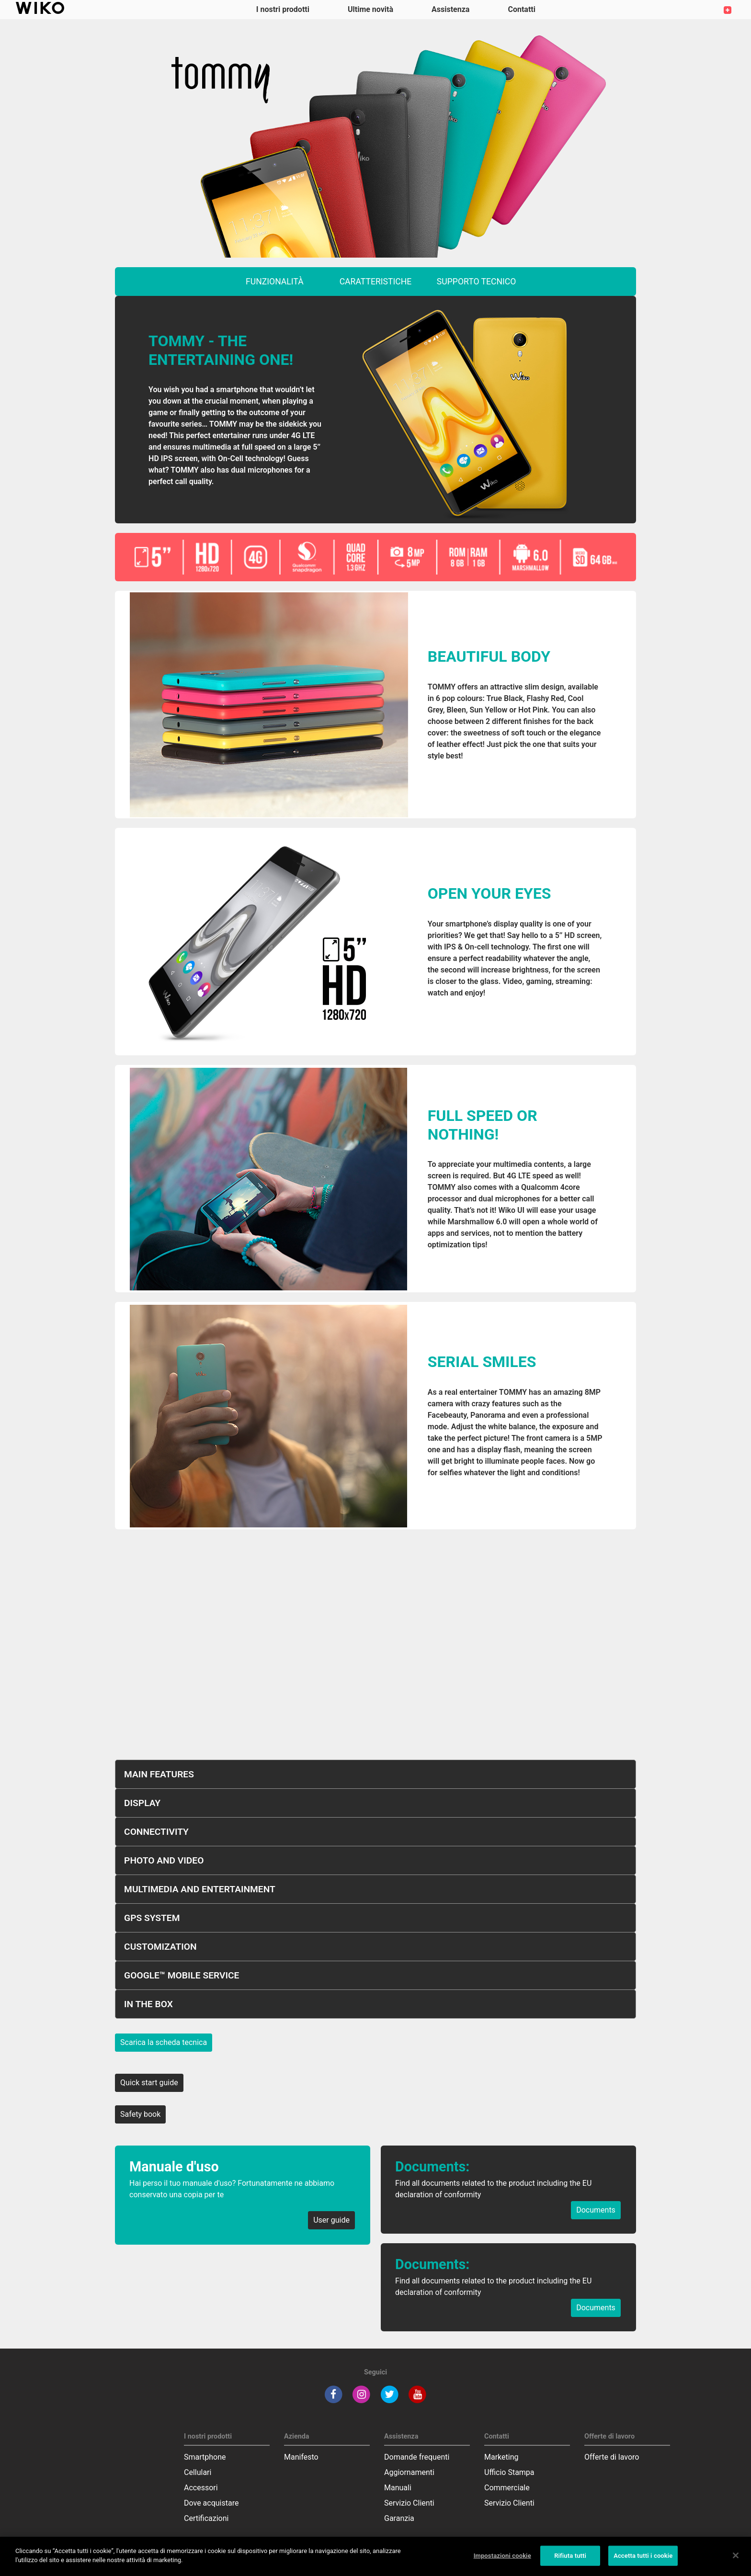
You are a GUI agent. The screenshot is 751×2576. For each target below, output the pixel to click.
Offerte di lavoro (611, 2457)
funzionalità (275, 281)
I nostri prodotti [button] (282, 9)
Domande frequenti (416, 2457)
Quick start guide (149, 2082)
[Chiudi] (735, 2555)
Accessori (201, 2487)
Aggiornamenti (409, 2472)
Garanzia (399, 2518)
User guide (331, 2220)
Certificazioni (206, 2518)
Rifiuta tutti (570, 2555)
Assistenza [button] (450, 9)
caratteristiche (376, 281)
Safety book (140, 2114)
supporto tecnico (476, 281)
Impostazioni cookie (502, 2555)
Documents (595, 2209)
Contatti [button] (521, 9)
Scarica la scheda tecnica (163, 2042)
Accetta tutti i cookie (643, 2555)
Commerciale (507, 2487)
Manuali (397, 2487)
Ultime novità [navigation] (370, 9)
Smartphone (205, 2457)
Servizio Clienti (409, 2503)
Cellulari (197, 2472)
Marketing (501, 2457)
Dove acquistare (211, 2503)
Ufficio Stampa (509, 2472)
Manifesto (301, 2457)
